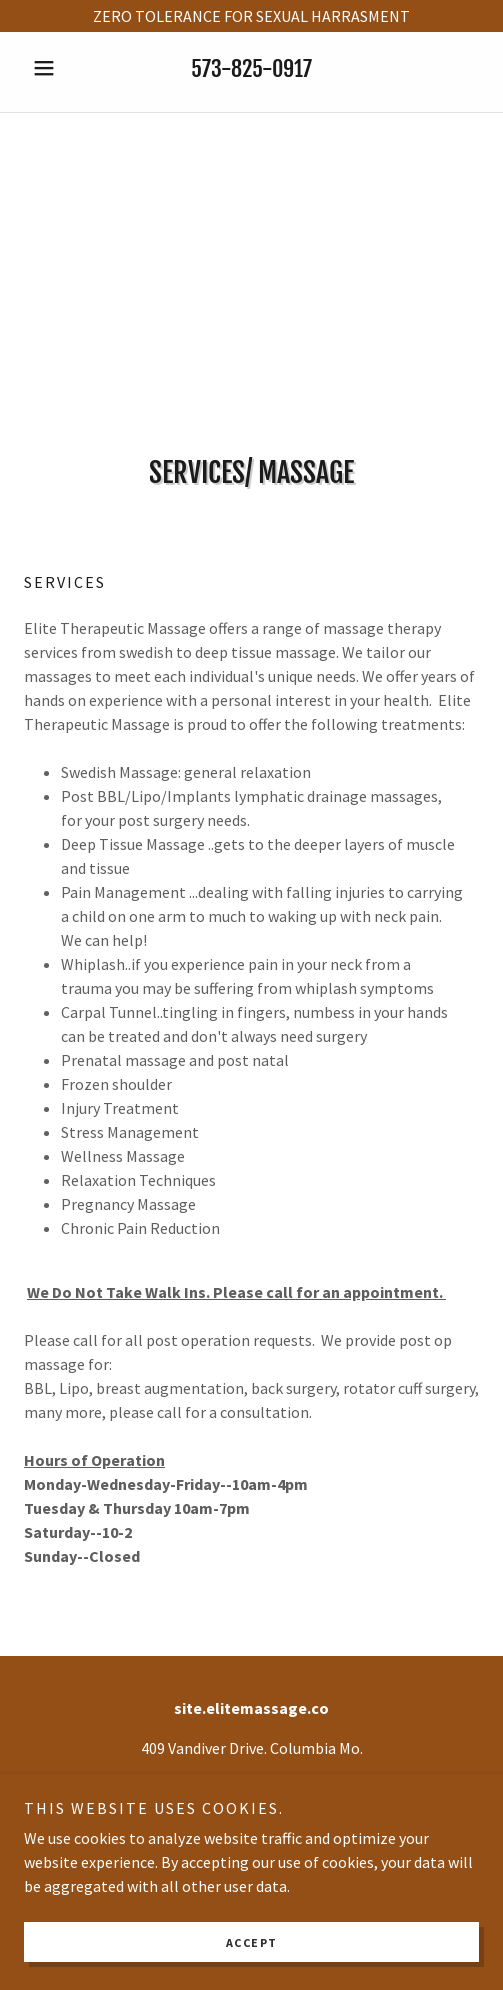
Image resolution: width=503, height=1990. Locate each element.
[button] (58, 68)
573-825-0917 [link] (251, 68)
